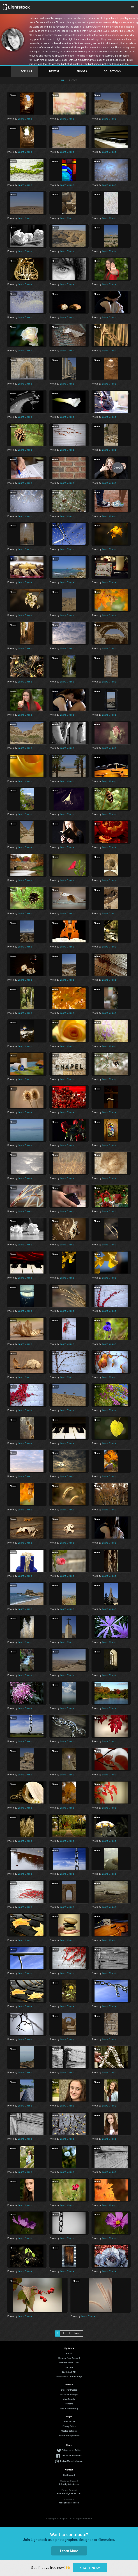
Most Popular (69, 2398)
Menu (132, 7)
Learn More (69, 2550)
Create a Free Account (69, 2357)
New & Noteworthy (69, 2408)
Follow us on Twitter (71, 2450)
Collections (112, 71)
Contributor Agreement (69, 2435)
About (69, 2353)
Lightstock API (69, 2371)
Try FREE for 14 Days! (69, 2362)
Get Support (69, 2474)
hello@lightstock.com (69, 2502)
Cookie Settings (69, 2430)
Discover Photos (69, 2389)
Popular (26, 71)
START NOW (90, 2567)
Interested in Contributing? (69, 2376)
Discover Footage (69, 2394)
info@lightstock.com (69, 2484)
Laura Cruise (25, 119)
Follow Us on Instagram (71, 2460)
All (62, 80)
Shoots (82, 71)
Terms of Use (69, 2421)
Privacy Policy (69, 2426)
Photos (73, 80)
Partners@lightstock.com (69, 2493)
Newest (54, 71)
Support (69, 2367)
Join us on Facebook (71, 2455)
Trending (69, 2403)
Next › (77, 2333)
